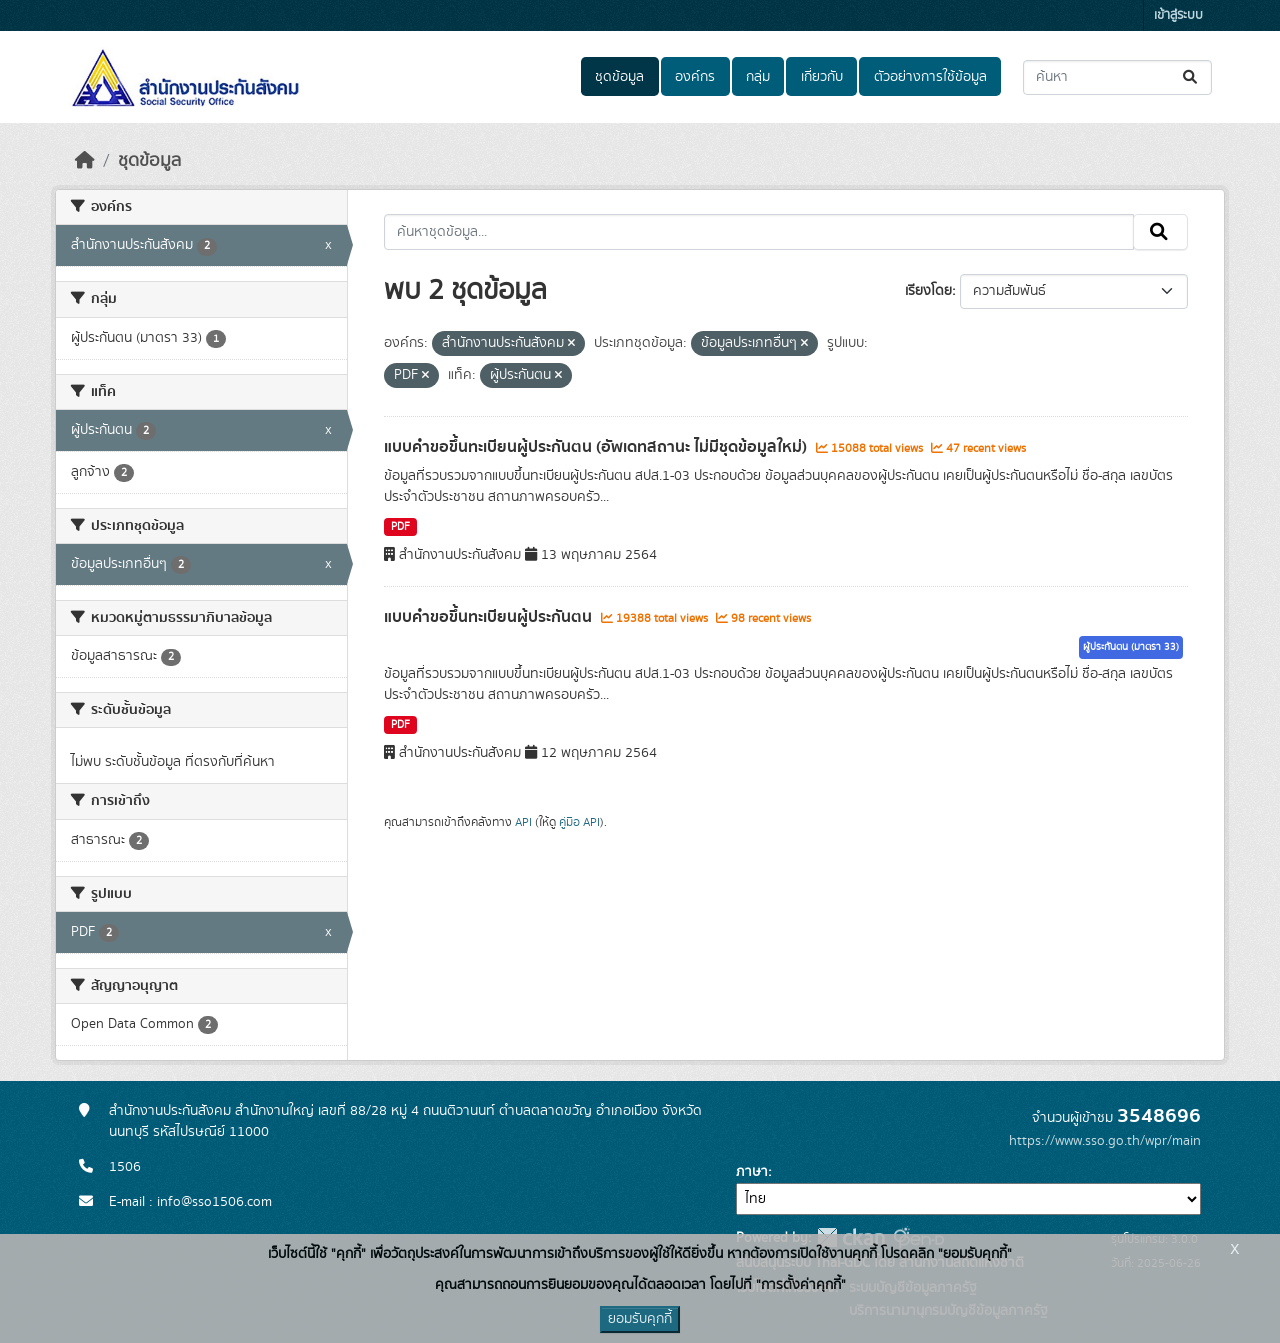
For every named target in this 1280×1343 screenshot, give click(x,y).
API (523, 822)
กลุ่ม (758, 77)
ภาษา (752, 1172)
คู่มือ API (579, 822)
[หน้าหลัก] (85, 161)
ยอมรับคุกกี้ (640, 1319)
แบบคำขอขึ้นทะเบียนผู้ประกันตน (490, 617)
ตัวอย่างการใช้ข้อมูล (930, 77)
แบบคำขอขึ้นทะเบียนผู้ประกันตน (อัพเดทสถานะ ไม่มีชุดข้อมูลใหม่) (597, 447)
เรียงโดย (928, 291)
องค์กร (695, 77)
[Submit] (1191, 77)
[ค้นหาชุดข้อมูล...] (1117, 77)
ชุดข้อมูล (619, 77)
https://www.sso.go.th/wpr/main (1105, 1141)
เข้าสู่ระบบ (1178, 15)
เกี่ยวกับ (822, 77)
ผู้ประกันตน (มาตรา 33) (1131, 647)
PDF (400, 527)
